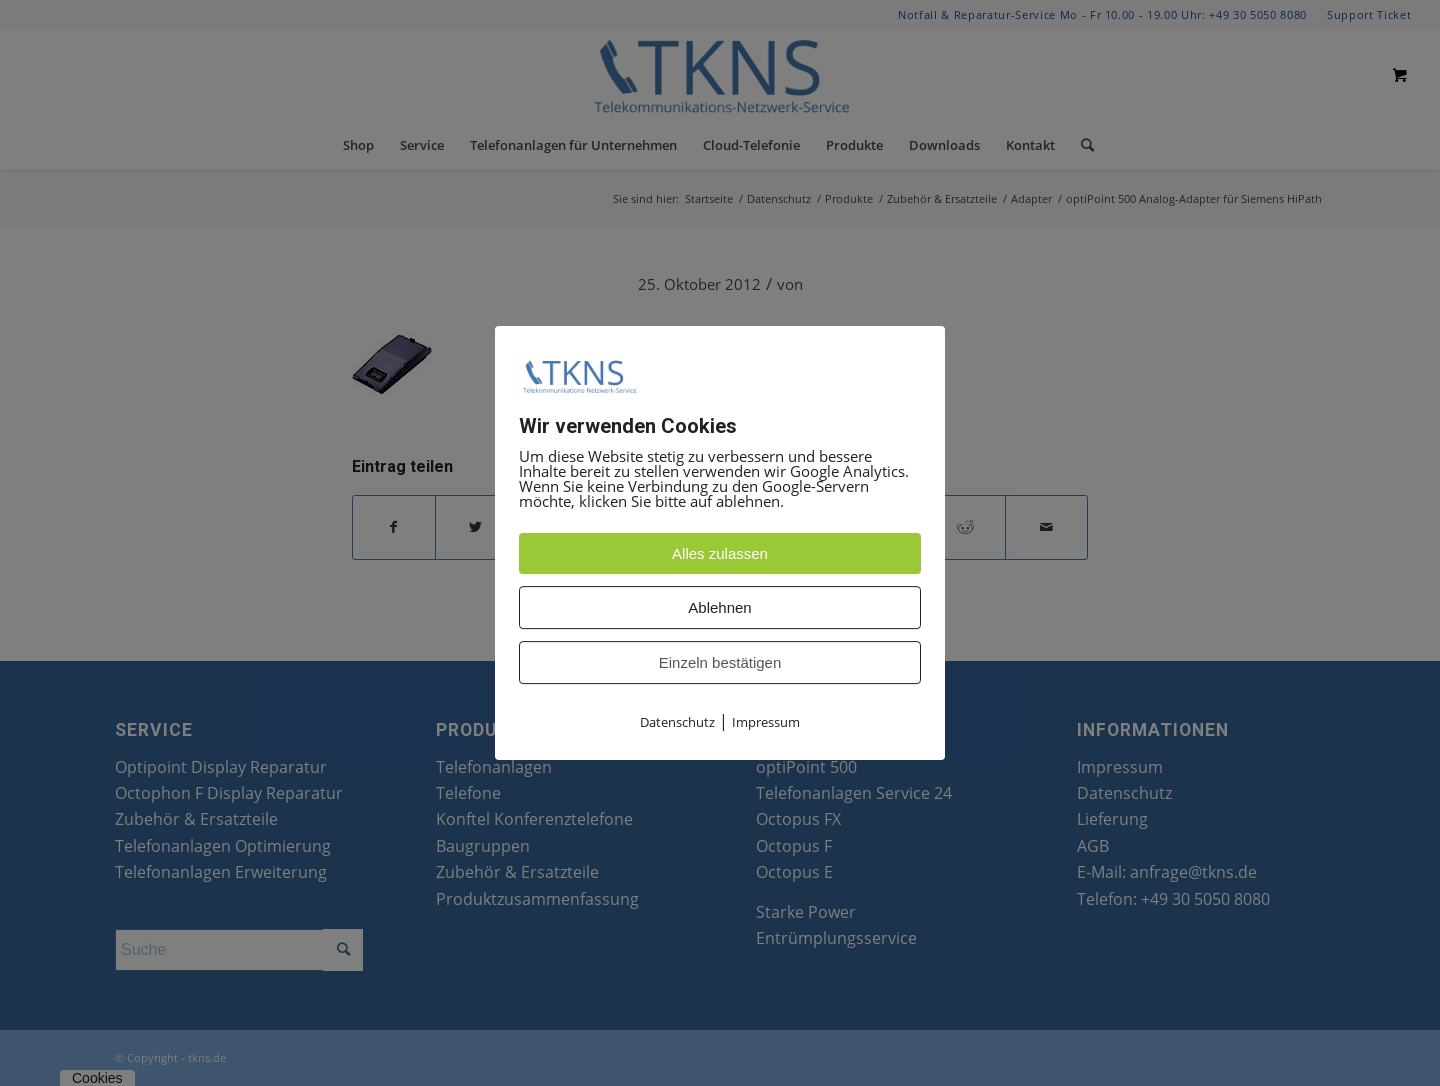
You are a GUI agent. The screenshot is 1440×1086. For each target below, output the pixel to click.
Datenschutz (677, 723)
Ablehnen (719, 608)
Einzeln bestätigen (720, 663)
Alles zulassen (720, 554)
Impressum (766, 723)
